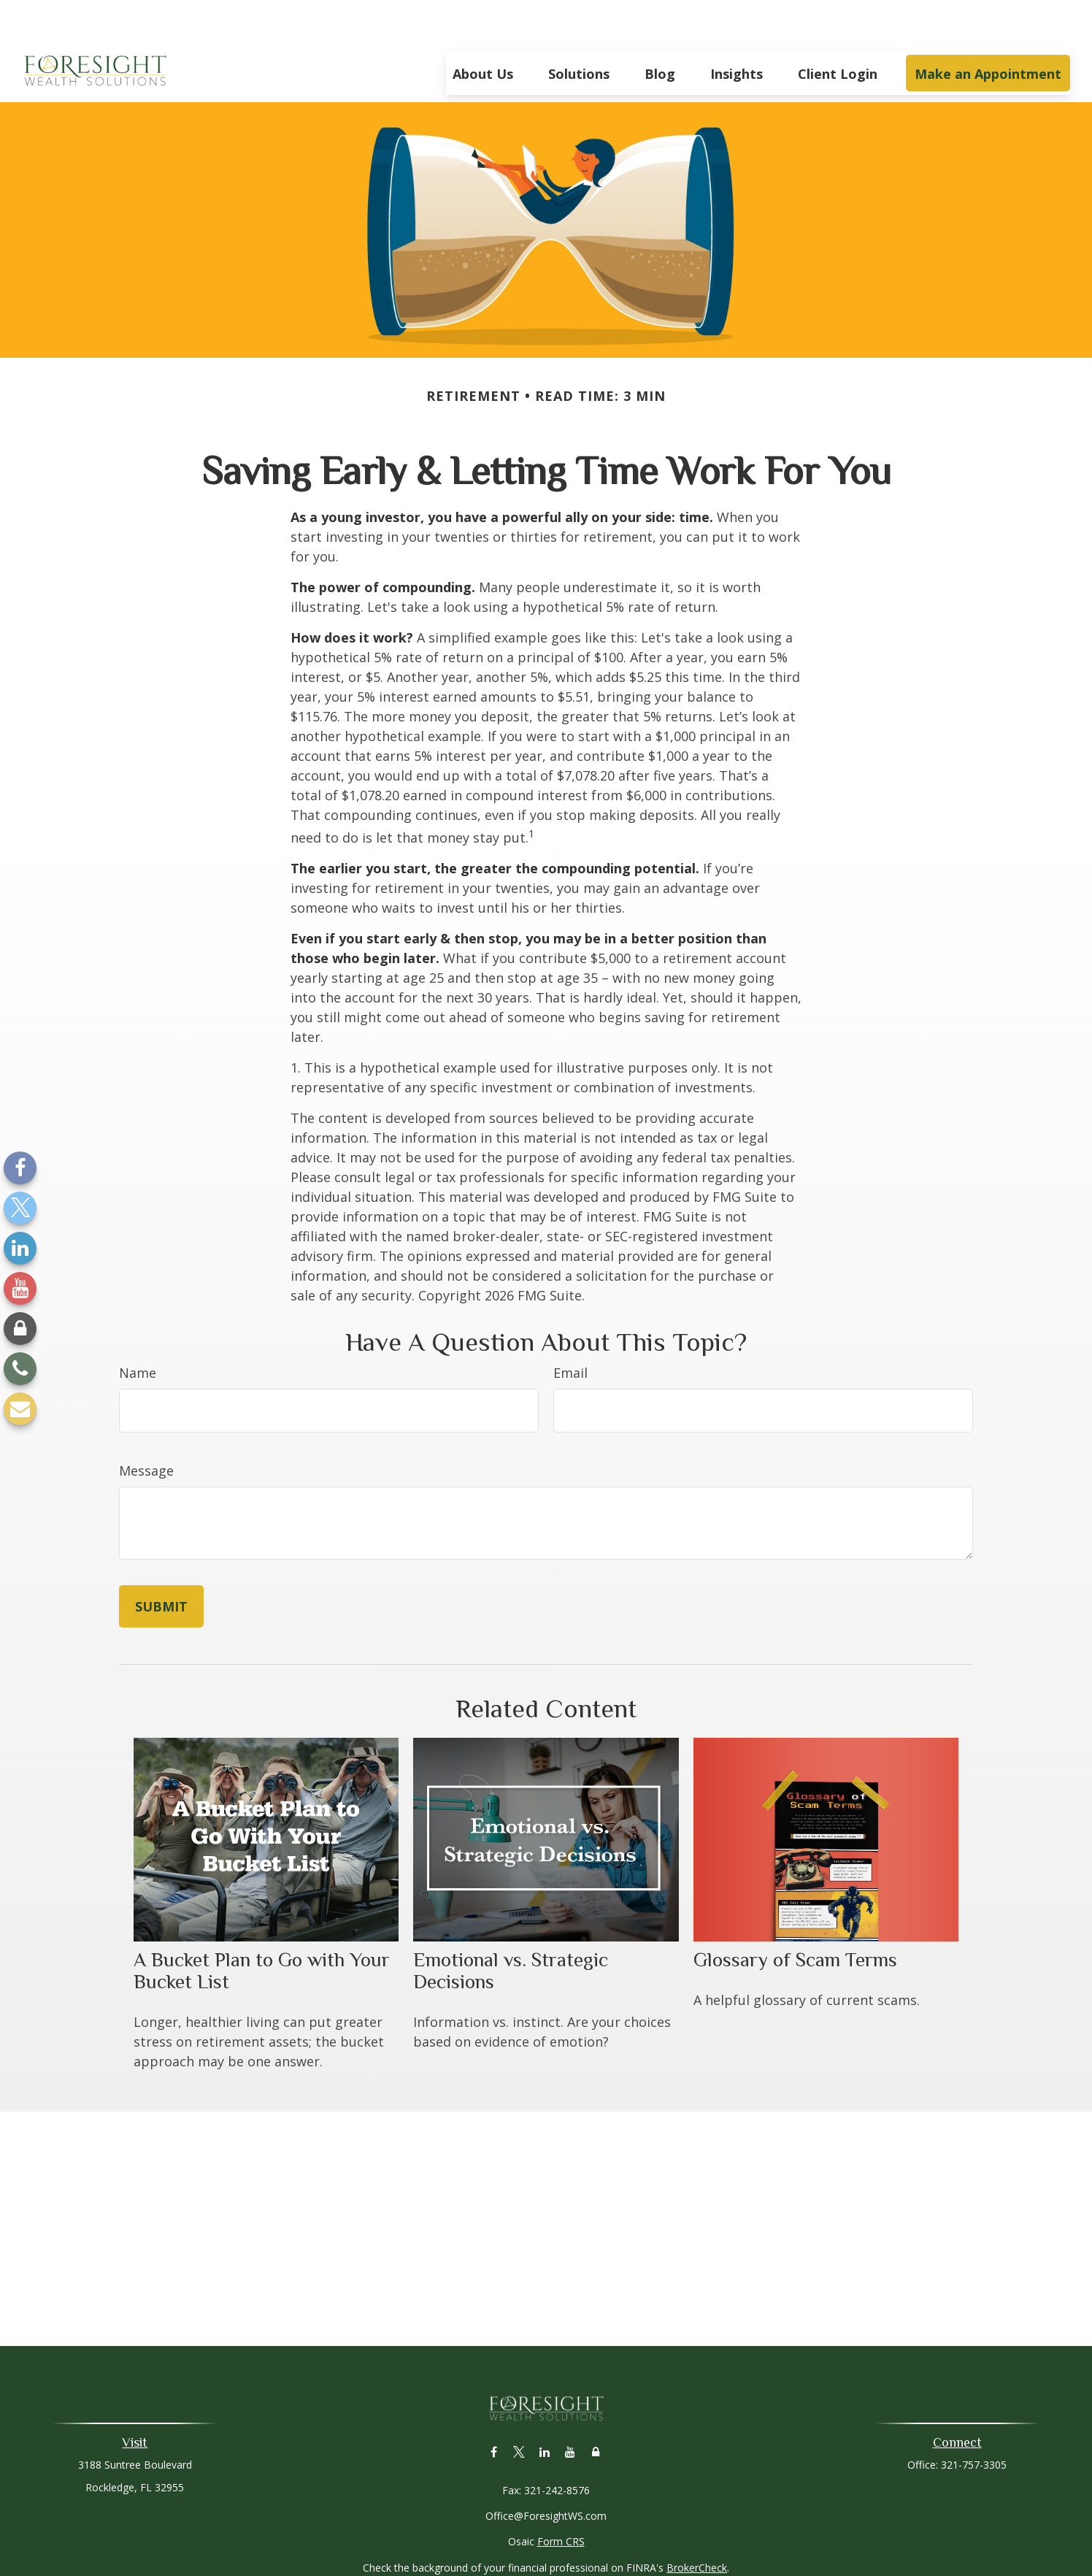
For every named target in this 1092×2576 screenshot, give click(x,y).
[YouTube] (20, 1288)
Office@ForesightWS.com (546, 2472)
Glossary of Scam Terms (795, 1916)
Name (137, 1329)
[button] (483, 29)
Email (570, 1329)
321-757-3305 (974, 2421)
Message (146, 1426)
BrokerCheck (696, 2524)
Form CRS (561, 2497)
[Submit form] (161, 1562)
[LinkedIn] (20, 1248)
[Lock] (20, 1328)
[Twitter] (20, 1208)
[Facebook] (20, 1167)
